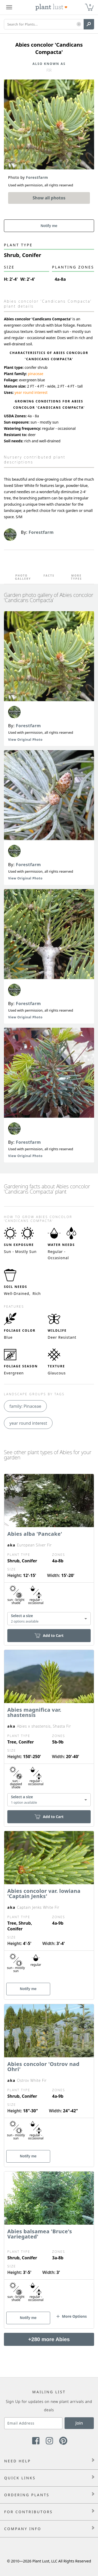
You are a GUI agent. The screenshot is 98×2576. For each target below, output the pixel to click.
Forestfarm (28, 726)
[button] (79, 24)
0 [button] (90, 5)
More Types (76, 577)
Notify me (49, 226)
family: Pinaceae (25, 1406)
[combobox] (49, 1618)
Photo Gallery (21, 577)
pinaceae (35, 373)
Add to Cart (49, 1635)
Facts (48, 575)
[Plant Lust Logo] (51, 7)
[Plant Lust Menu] (9, 7)
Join (79, 2423)
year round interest (31, 392)
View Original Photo (25, 739)
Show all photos (49, 198)
